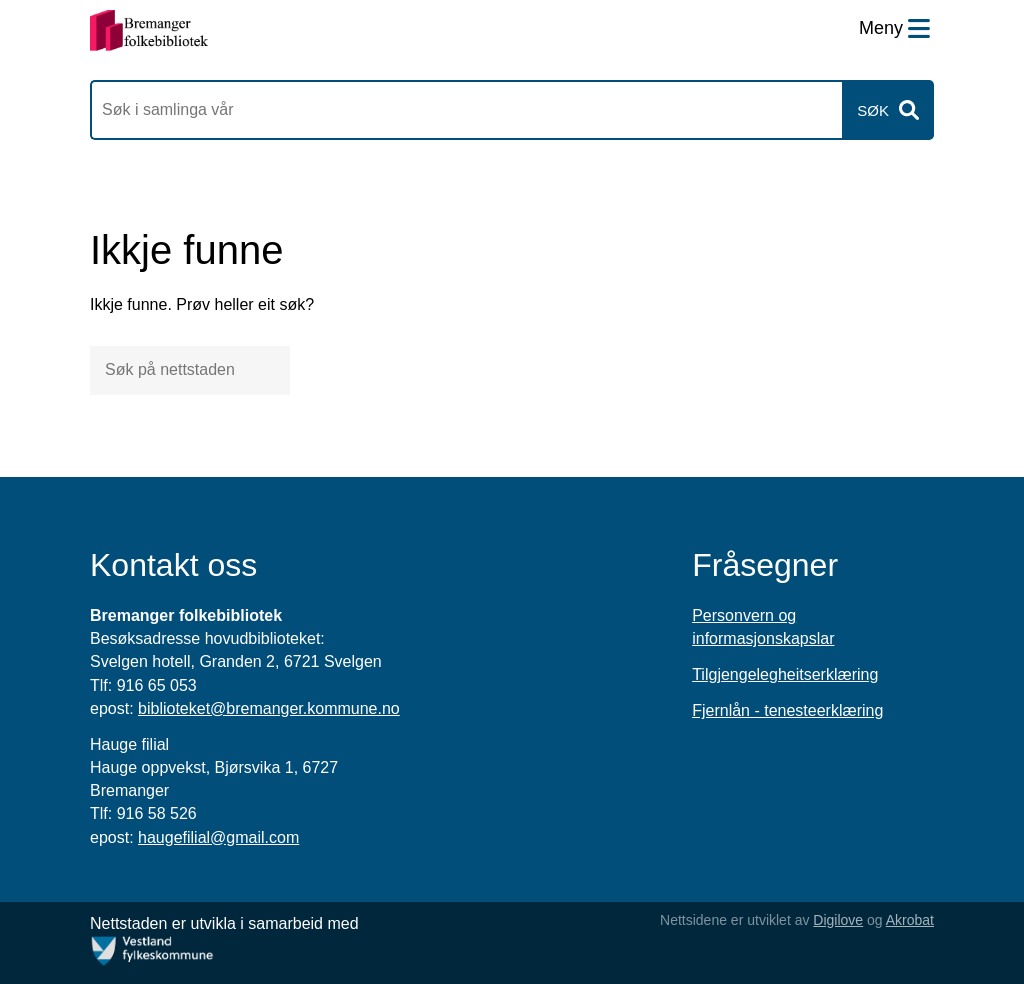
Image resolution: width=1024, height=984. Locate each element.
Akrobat (910, 920)
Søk (873, 110)
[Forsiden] (150, 30)
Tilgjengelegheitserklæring (785, 674)
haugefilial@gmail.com (218, 837)
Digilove (838, 920)
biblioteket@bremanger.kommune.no (269, 708)
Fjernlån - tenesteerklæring (787, 710)
